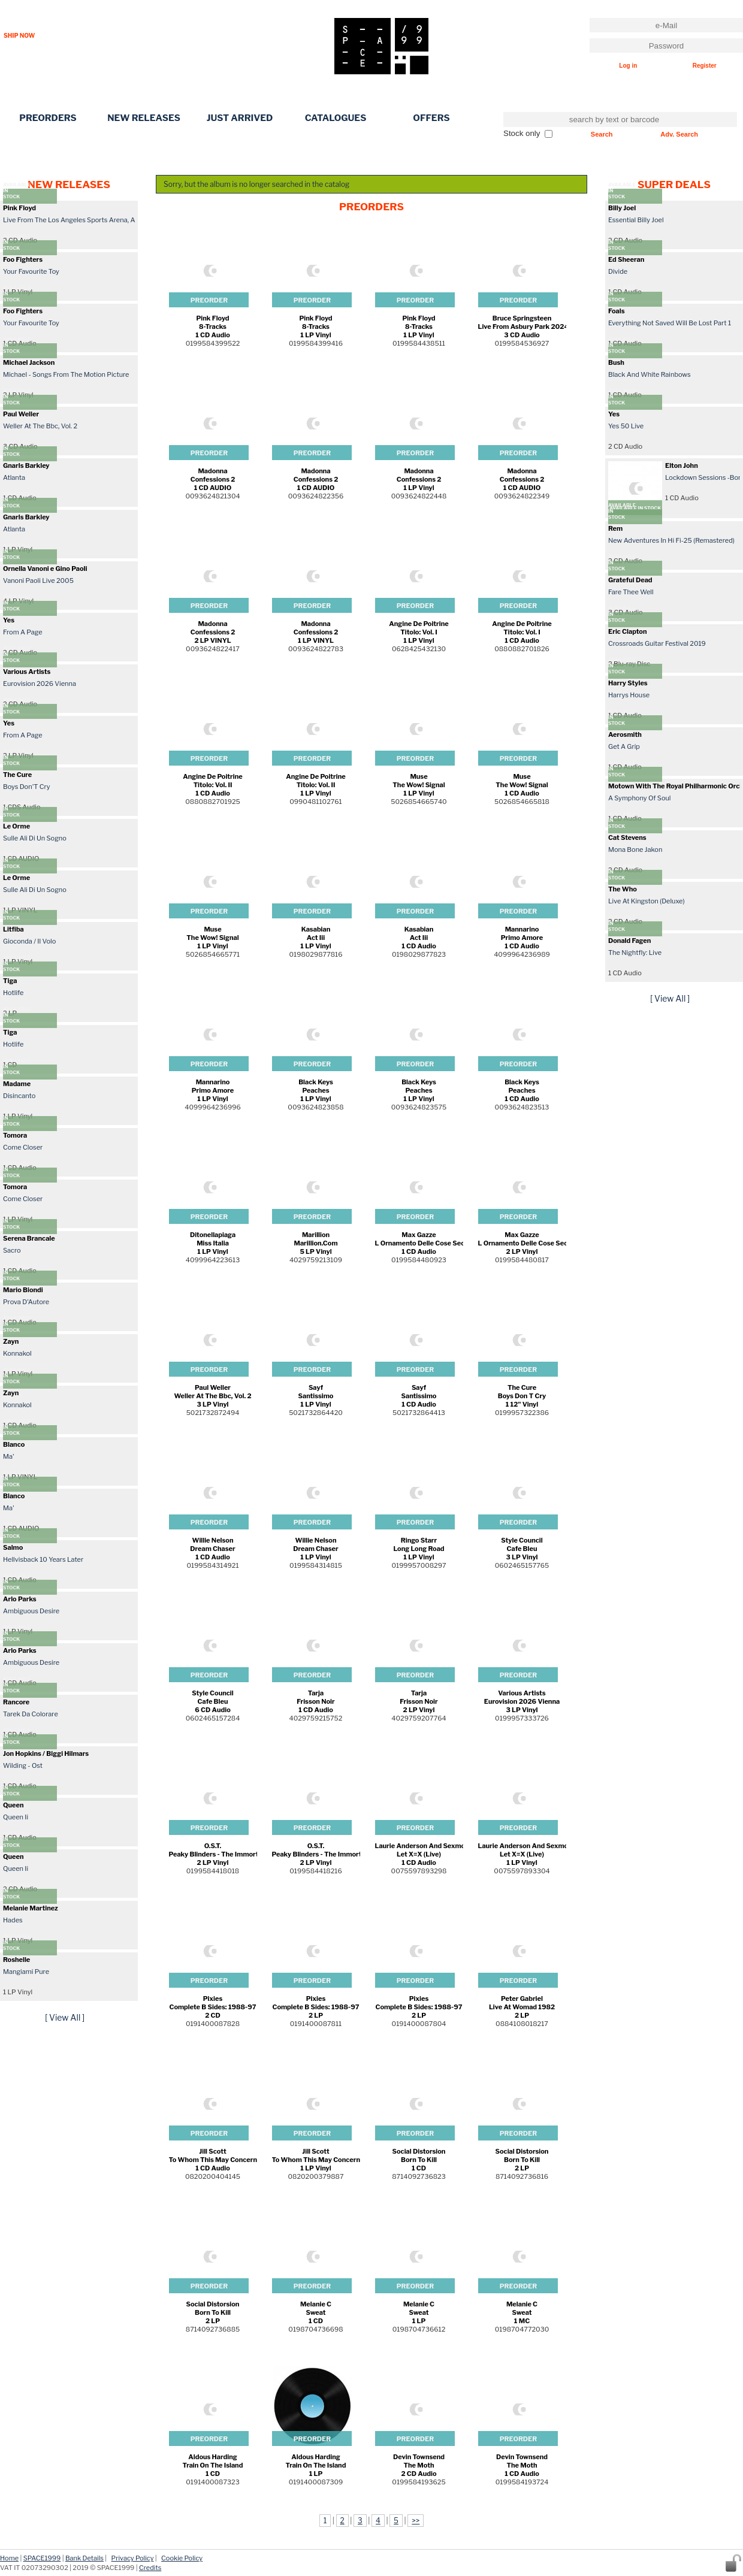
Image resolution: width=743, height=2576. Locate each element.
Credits (150, 2567)
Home (9, 2558)
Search (602, 134)
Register (705, 65)
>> (415, 2520)
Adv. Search (679, 134)
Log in (628, 65)
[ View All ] (64, 2017)
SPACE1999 (42, 2558)
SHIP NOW (19, 35)
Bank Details (84, 2558)
